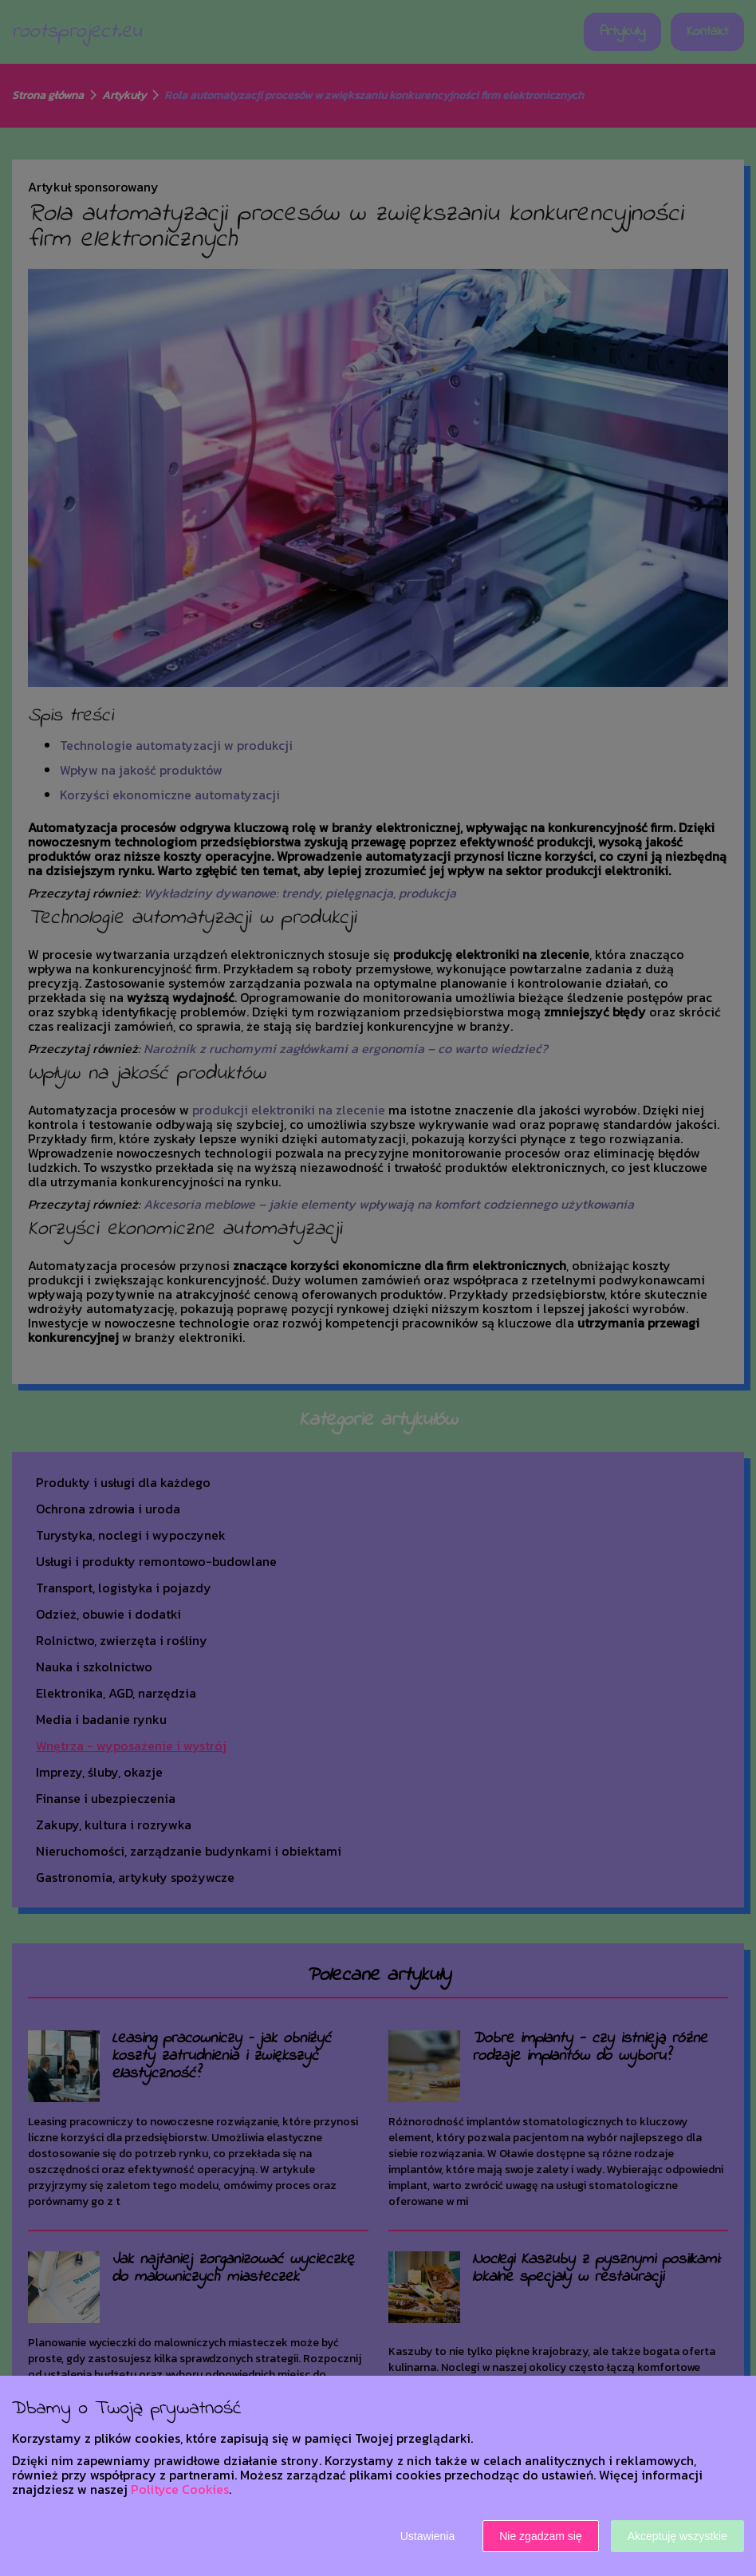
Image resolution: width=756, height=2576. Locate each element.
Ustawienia (427, 2536)
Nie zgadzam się (540, 2536)
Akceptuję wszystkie (677, 2536)
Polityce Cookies (180, 2489)
